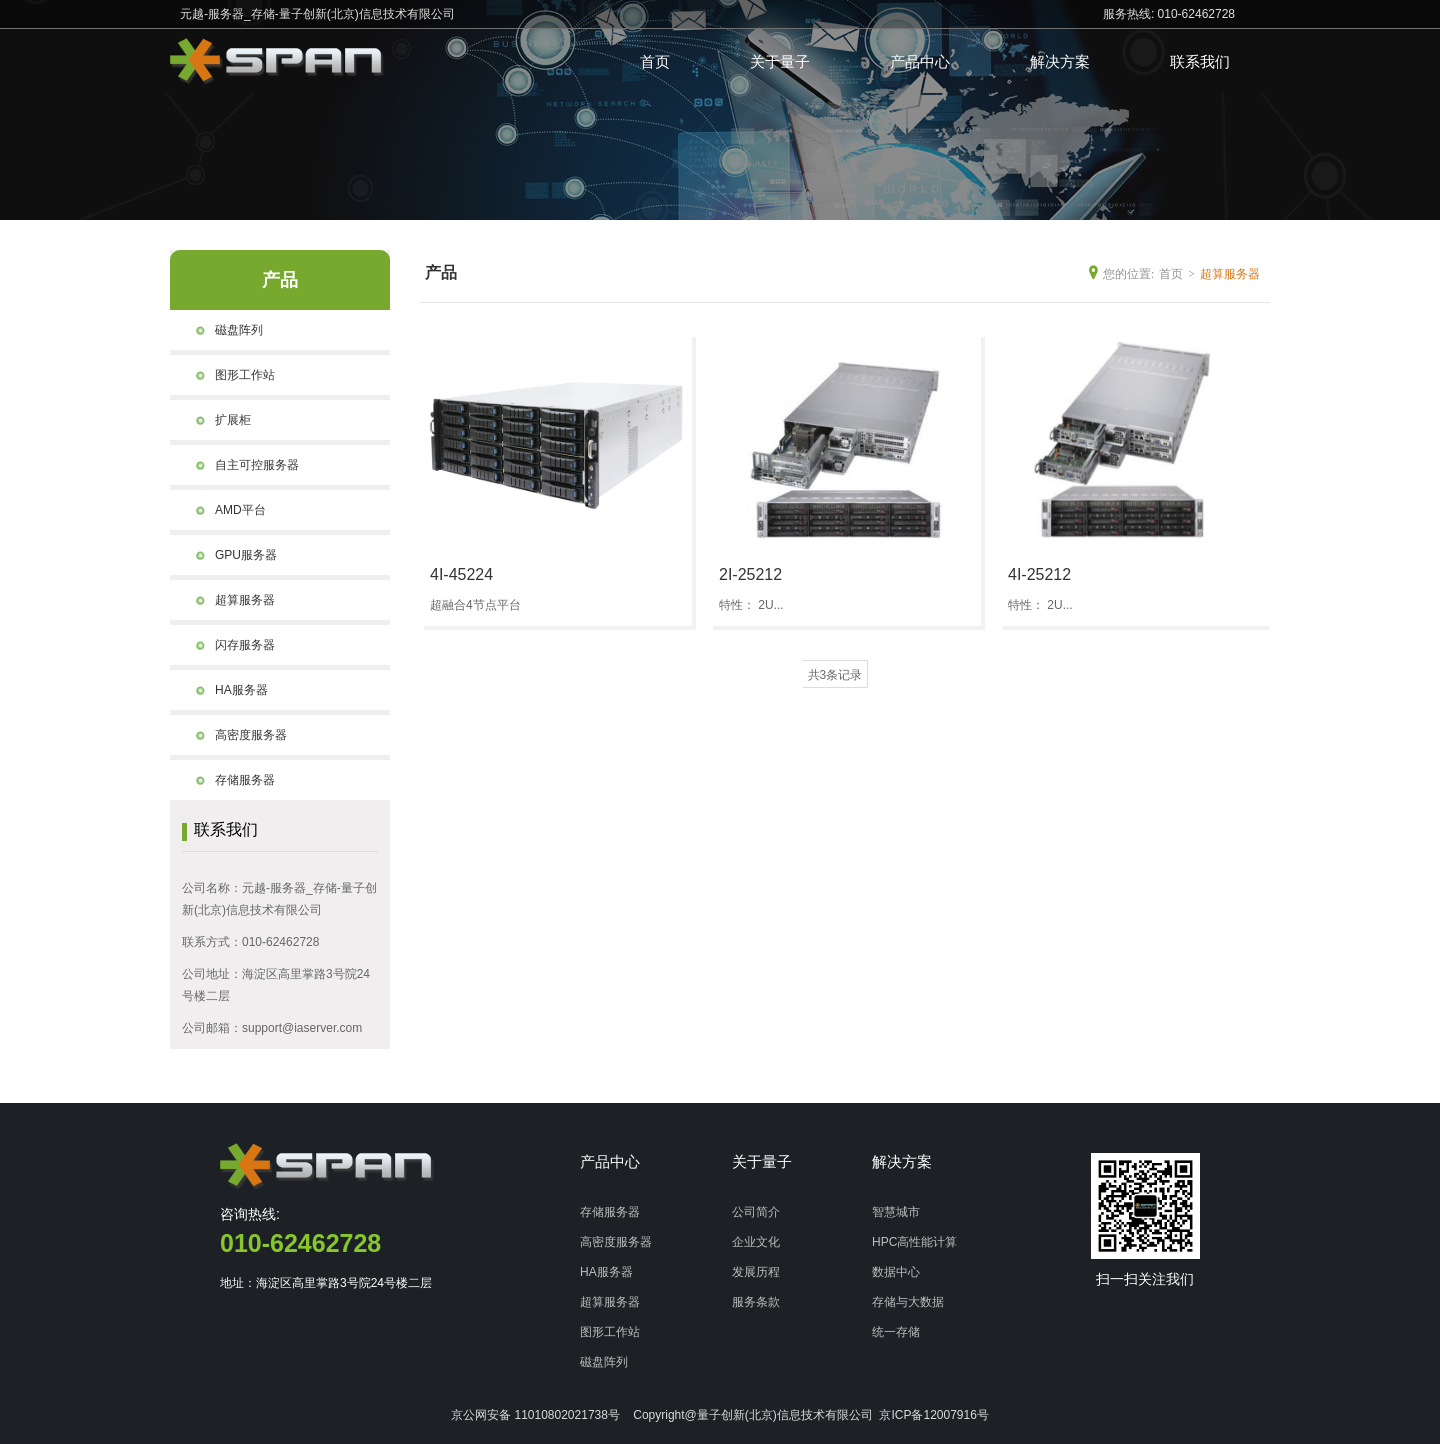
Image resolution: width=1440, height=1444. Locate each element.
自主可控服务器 (242, 465)
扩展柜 (218, 420)
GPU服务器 (231, 555)
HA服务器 (226, 690)
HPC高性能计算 (914, 1242)
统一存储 (896, 1332)
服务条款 (756, 1302)
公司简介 (756, 1212)
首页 (655, 61)
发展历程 (756, 1272)
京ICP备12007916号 (933, 1415)
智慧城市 (896, 1212)
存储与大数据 (908, 1302)
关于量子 (780, 61)
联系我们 (1200, 61)
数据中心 (896, 1272)
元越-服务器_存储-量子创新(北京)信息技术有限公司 (317, 14)
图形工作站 (230, 375)
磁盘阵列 (224, 330)
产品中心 (920, 61)
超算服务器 (230, 600)
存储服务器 (230, 780)
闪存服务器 (230, 645)
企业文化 (756, 1242)
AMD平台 (225, 510)
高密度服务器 (236, 735)
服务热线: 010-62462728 (1169, 14)
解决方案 (1060, 61)
